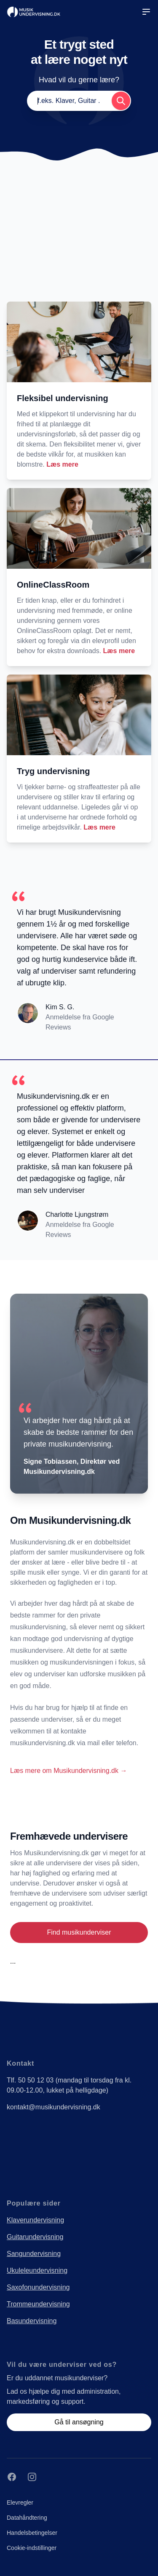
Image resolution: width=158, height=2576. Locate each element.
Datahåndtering (27, 2517)
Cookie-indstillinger (31, 2547)
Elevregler (20, 2502)
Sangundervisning (34, 2253)
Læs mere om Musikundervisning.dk (68, 1770)
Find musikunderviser (79, 1932)
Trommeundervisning (38, 2304)
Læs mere (62, 464)
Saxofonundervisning (38, 2287)
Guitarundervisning (35, 2236)
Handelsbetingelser (32, 2532)
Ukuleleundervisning (37, 2270)
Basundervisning (31, 2320)
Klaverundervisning (35, 2220)
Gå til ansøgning (79, 2422)
